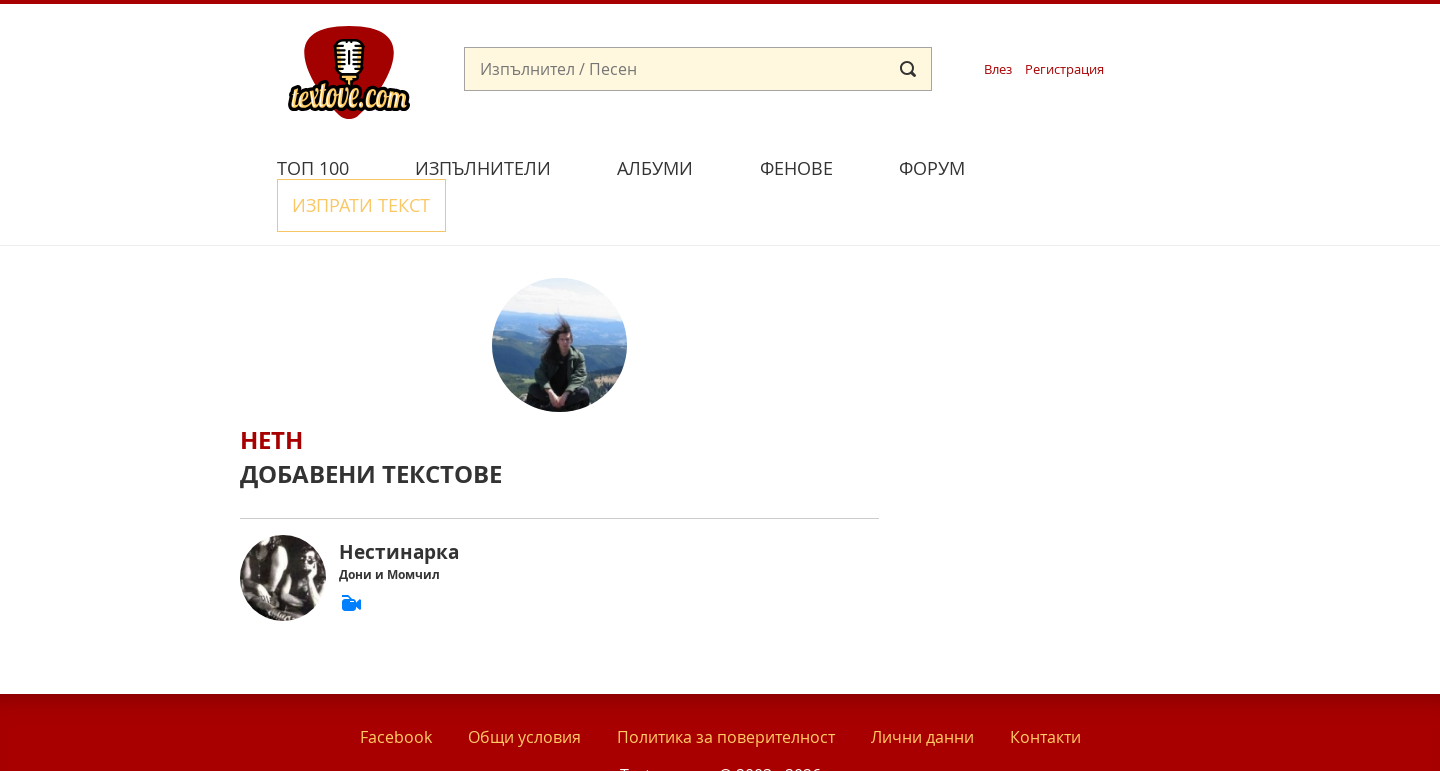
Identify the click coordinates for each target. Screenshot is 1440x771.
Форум (932, 168)
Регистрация (1064, 69)
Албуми (655, 168)
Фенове (796, 168)
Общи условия (524, 689)
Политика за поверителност (726, 689)
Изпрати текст (1093, 165)
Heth (271, 393)
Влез (998, 69)
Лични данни (922, 689)
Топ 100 (313, 168)
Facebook (396, 689)
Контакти (1045, 689)
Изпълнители (483, 168)
